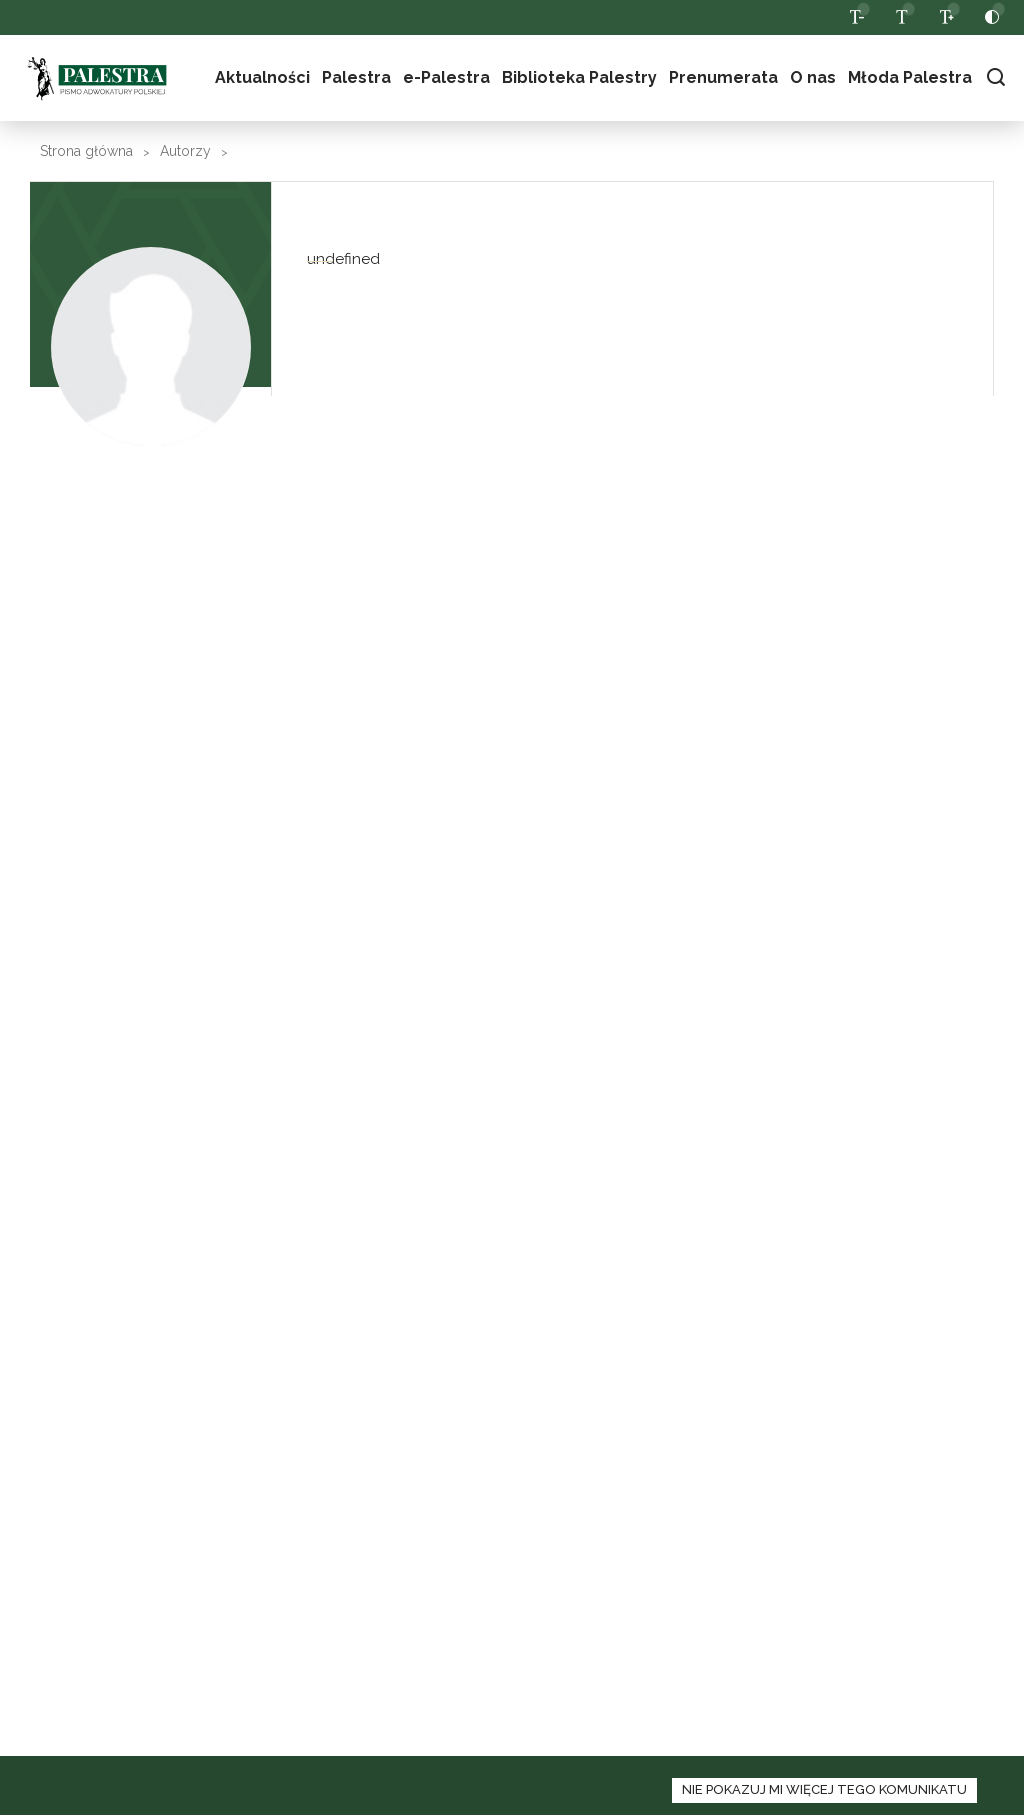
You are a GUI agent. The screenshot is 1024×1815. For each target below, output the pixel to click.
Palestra (356, 77)
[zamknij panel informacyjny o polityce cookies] (824, 1790)
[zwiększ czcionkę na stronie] (946, 17)
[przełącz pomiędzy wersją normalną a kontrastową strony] (991, 17)
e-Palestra (446, 77)
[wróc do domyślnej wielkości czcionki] (901, 17)
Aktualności (262, 77)
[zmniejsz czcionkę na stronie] (856, 17)
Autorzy (185, 151)
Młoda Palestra (910, 77)
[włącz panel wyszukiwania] (995, 77)
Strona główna (86, 151)
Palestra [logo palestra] (96, 78)
